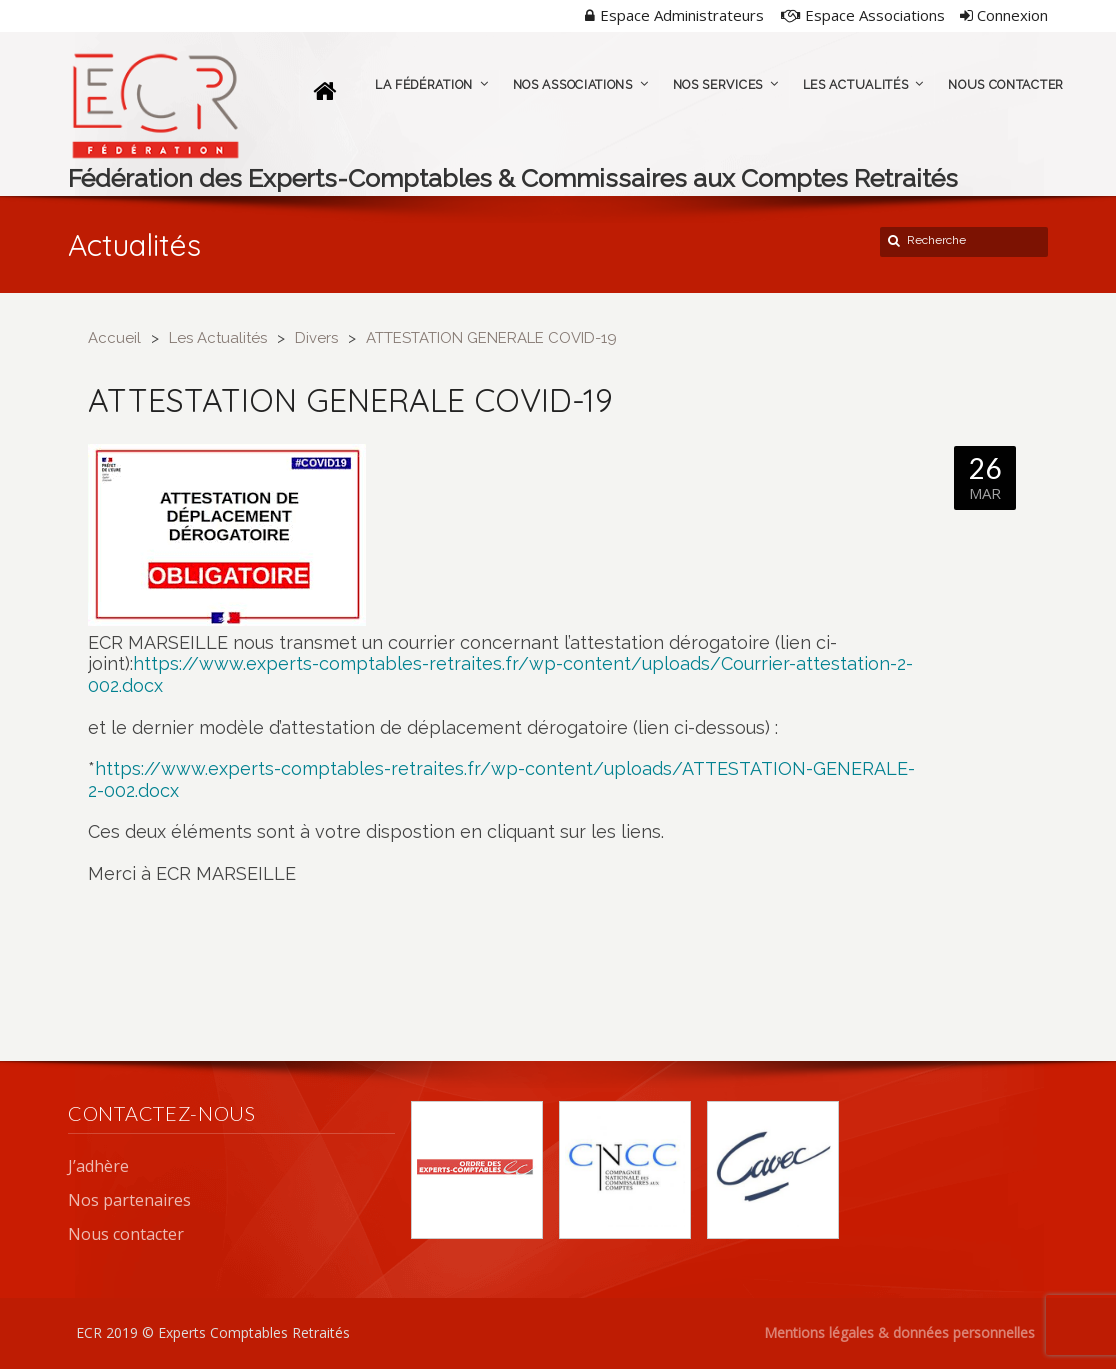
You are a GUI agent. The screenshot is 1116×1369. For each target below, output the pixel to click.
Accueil (114, 338)
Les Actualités (218, 338)
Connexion (1004, 15)
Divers (316, 338)
